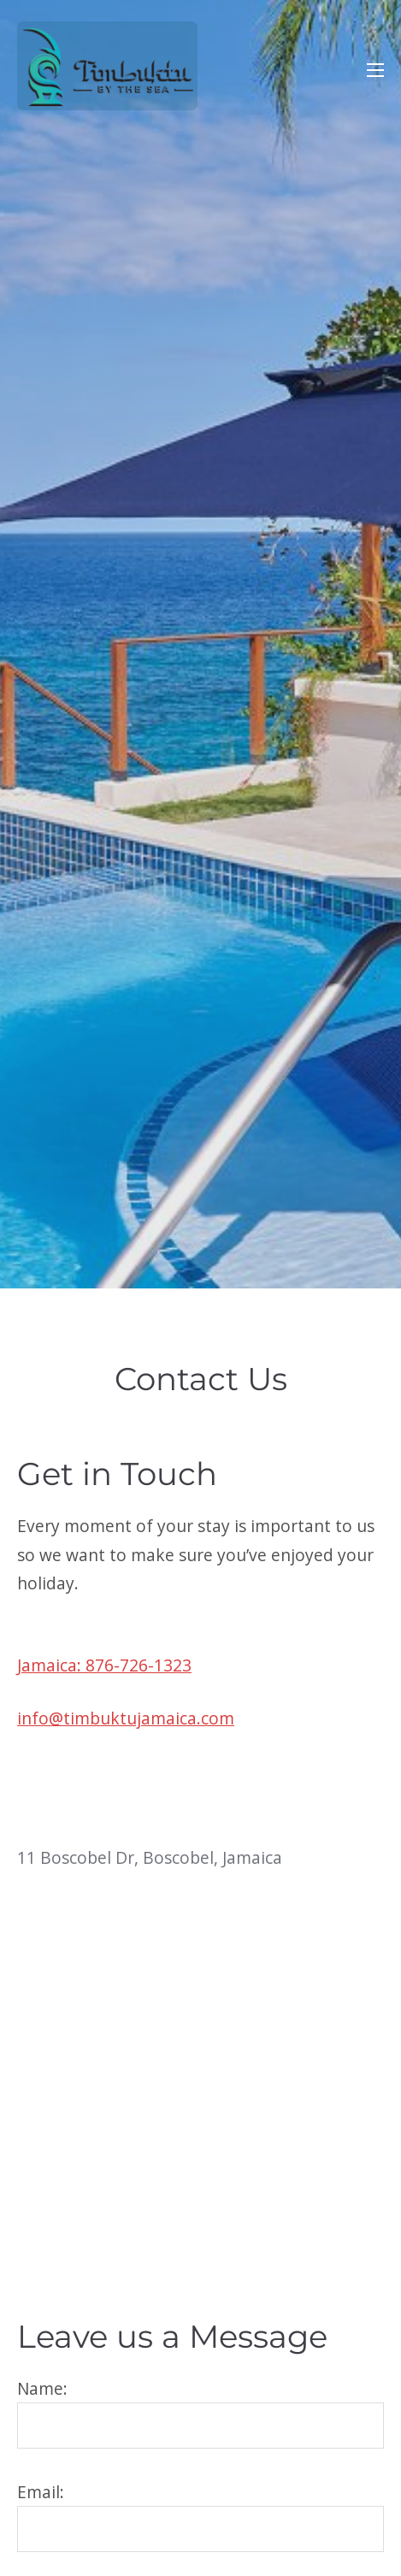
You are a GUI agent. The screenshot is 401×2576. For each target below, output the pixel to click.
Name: (200, 2413)
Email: (200, 2516)
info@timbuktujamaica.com (125, 1718)
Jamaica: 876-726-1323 (104, 1665)
